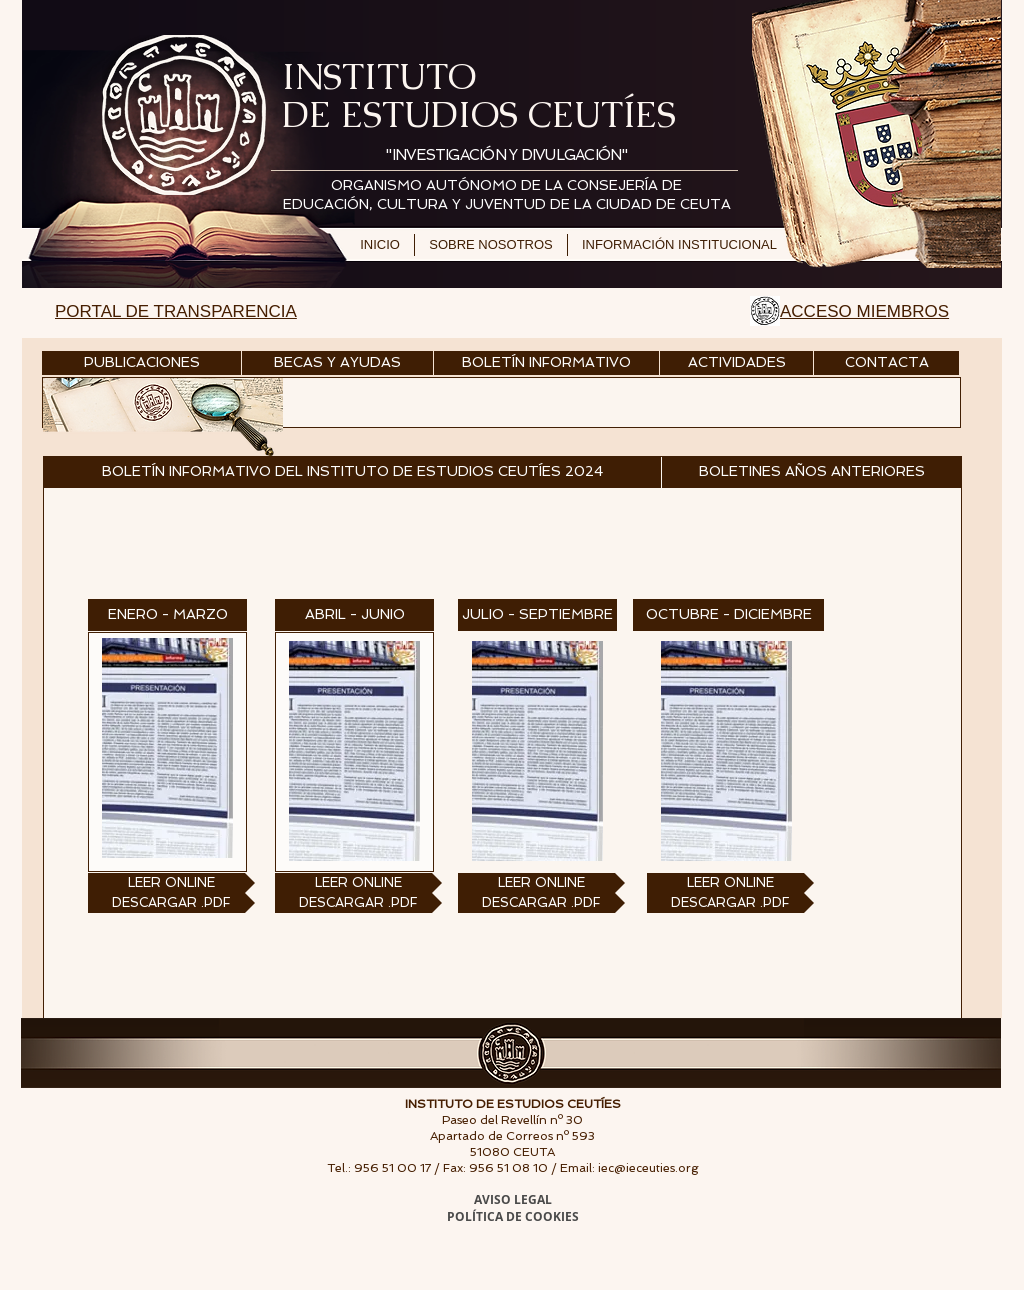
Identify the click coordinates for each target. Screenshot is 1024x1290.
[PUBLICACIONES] (141, 363)
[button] (352, 472)
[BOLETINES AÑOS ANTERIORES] (812, 472)
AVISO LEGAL (513, 1199)
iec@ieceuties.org (648, 1168)
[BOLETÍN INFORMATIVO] (546, 363)
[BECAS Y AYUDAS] (337, 363)
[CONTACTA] (886, 363)
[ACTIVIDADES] (736, 363)
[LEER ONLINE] (171, 883)
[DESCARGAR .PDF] (171, 903)
